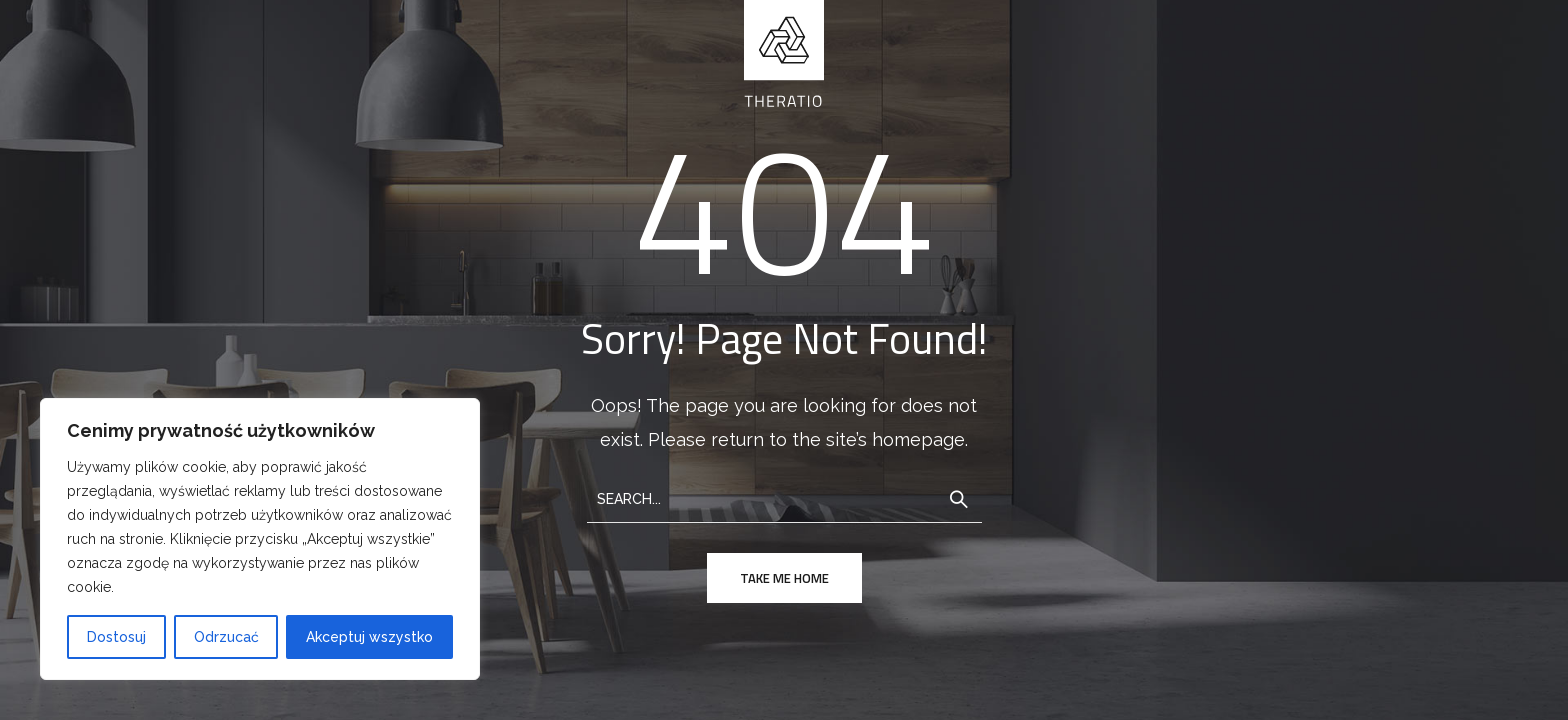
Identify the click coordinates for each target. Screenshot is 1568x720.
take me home (784, 578)
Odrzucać (226, 637)
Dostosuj (116, 637)
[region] (260, 539)
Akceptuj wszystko (369, 637)
